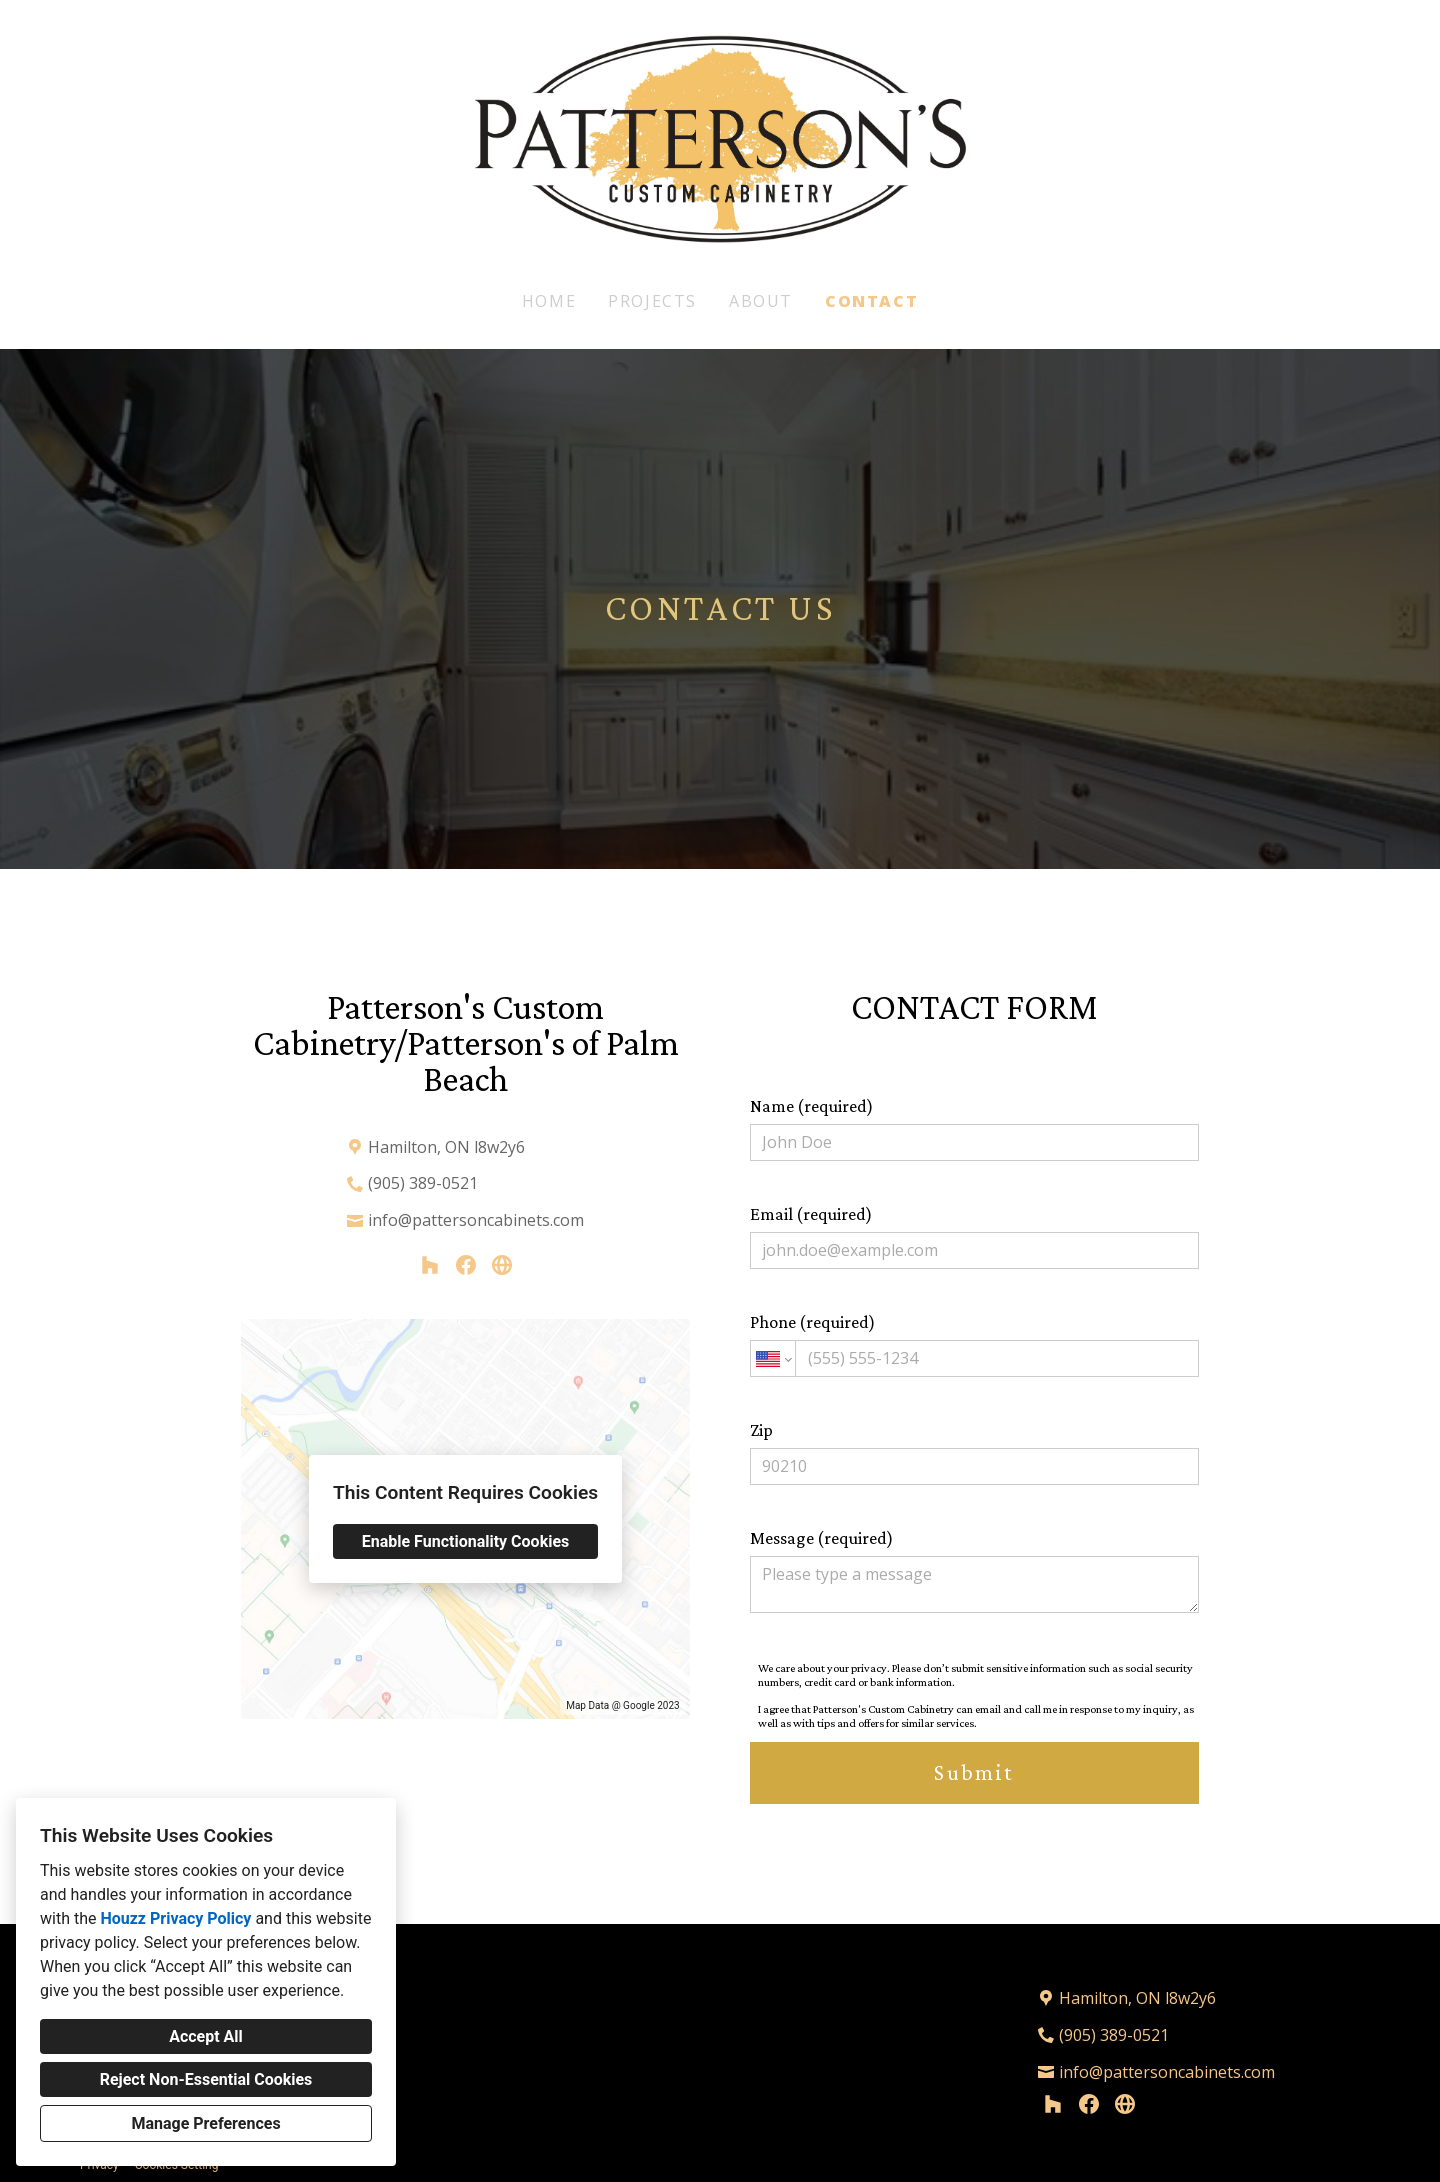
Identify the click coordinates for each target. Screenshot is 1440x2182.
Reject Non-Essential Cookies (206, 2079)
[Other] (502, 1265)
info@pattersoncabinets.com (476, 1220)
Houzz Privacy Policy (175, 1918)
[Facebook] (466, 1265)
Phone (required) (974, 1344)
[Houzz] (430, 1265)
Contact (871, 301)
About (761, 301)
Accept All (206, 2036)
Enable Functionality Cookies (466, 1541)
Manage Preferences (205, 2123)
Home (549, 301)
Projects (652, 301)
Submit (974, 1772)
